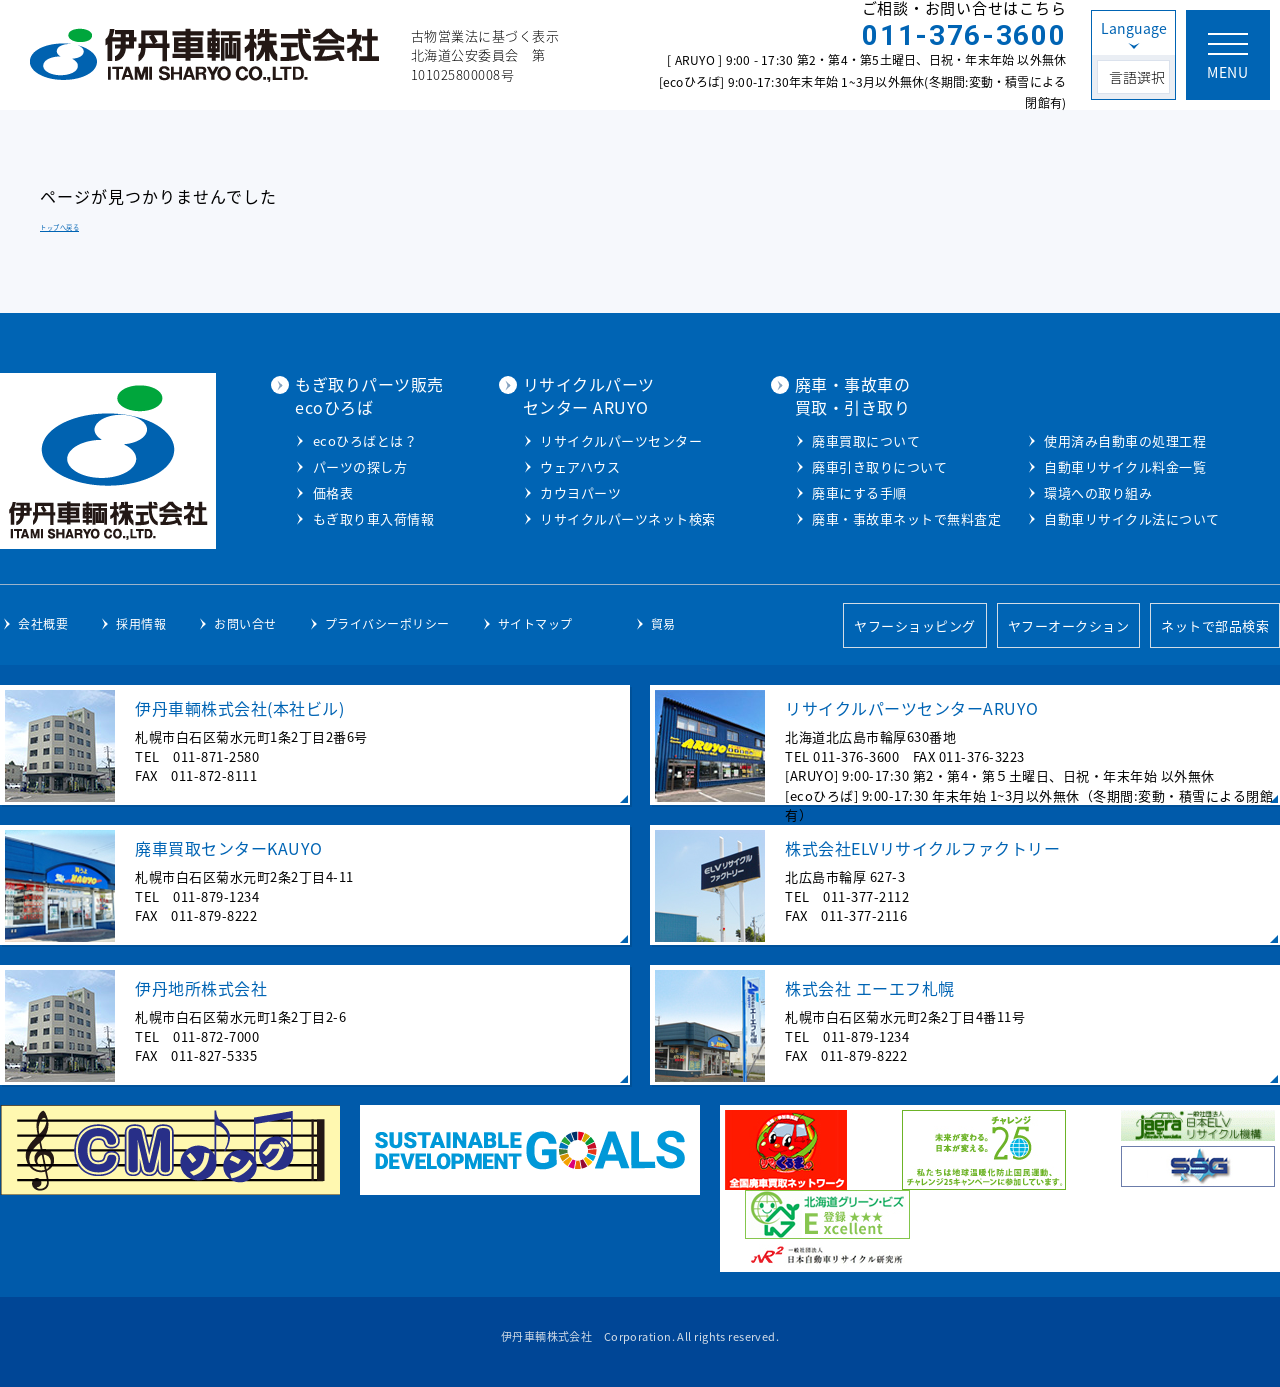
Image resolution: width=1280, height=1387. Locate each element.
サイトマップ (535, 624)
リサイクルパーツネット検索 (628, 518)
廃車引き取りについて (879, 466)
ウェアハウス (580, 466)
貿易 (663, 624)
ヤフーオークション (1069, 625)
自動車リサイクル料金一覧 (1125, 466)
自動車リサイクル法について (1132, 518)
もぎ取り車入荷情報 (374, 518)
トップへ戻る (59, 227)
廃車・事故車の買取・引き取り (853, 395)
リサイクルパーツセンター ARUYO (589, 395)
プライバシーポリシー (387, 624)
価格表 (333, 492)
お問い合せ (245, 624)
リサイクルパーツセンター (621, 440)
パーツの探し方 (360, 466)
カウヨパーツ (580, 492)
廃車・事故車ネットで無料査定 (906, 518)
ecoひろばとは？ (365, 440)
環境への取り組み (1098, 492)
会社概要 (43, 624)
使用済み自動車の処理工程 (1125, 440)
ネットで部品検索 (1215, 625)
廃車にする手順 (859, 492)
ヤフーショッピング (915, 625)
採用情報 (141, 624)
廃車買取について (866, 440)
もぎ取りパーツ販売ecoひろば (369, 395)
